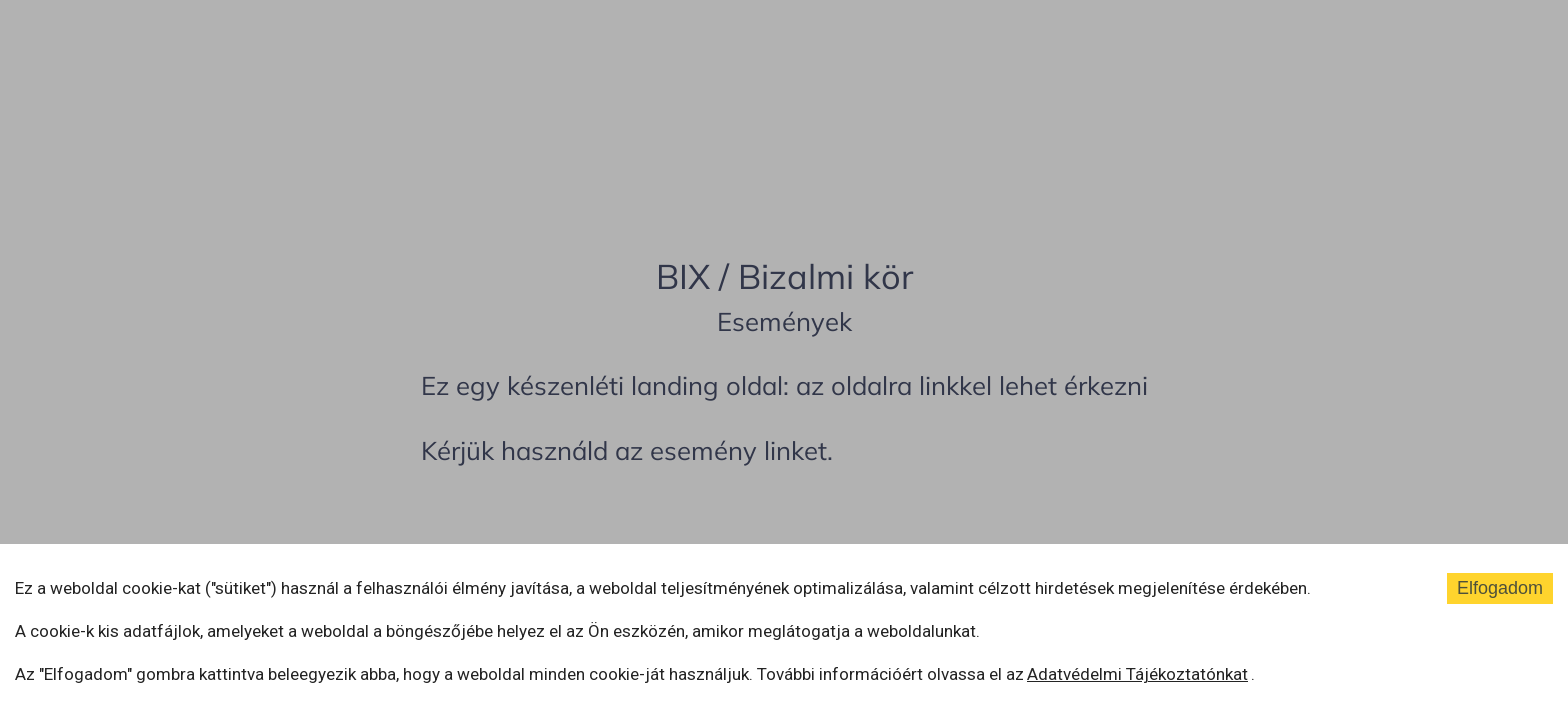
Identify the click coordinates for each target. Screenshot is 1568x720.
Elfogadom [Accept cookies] (1500, 588)
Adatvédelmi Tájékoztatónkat (1137, 674)
